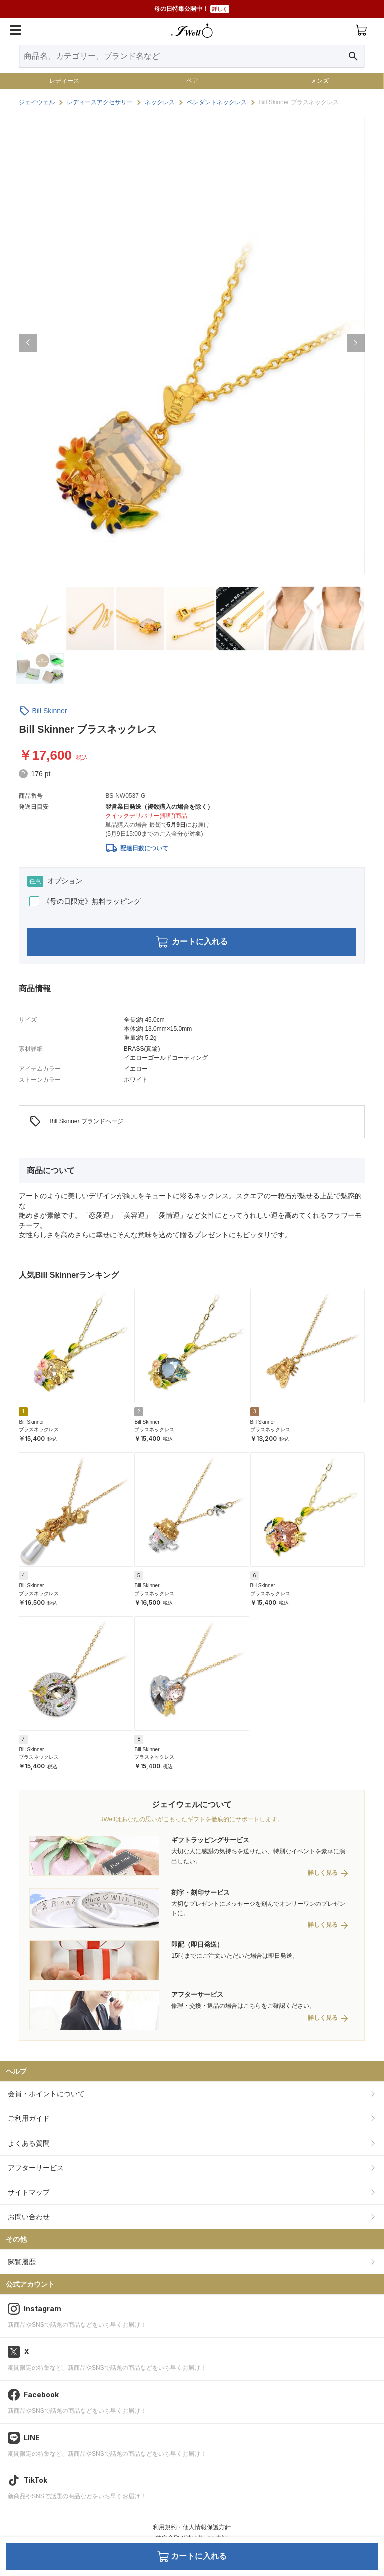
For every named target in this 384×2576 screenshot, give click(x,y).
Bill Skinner (49, 711)
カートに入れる (192, 942)
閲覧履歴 (22, 2262)
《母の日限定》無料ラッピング (85, 901)
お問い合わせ (29, 2217)
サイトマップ (29, 2192)
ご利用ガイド (29, 2118)
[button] (28, 343)
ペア (192, 80)
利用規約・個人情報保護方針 (192, 2527)
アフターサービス (36, 2168)
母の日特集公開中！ (192, 9)
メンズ (320, 80)
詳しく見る (323, 1873)
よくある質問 (29, 2143)
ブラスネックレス (39, 1429)
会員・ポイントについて (46, 2094)
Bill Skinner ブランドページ (76, 1122)
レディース (65, 80)
